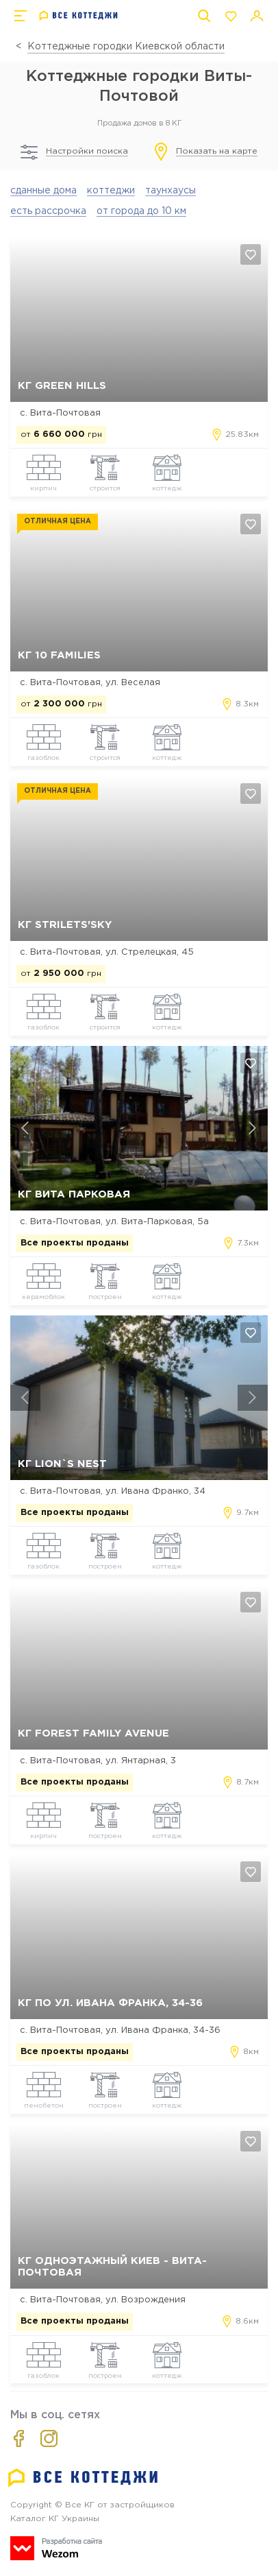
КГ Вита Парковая (74, 1194)
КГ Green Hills (62, 385)
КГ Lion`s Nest (62, 1463)
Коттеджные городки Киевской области (126, 47)
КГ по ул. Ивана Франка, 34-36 (110, 2003)
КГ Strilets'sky (65, 924)
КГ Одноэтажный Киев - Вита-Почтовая (112, 2266)
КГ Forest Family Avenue (93, 1733)
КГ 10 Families (59, 655)
